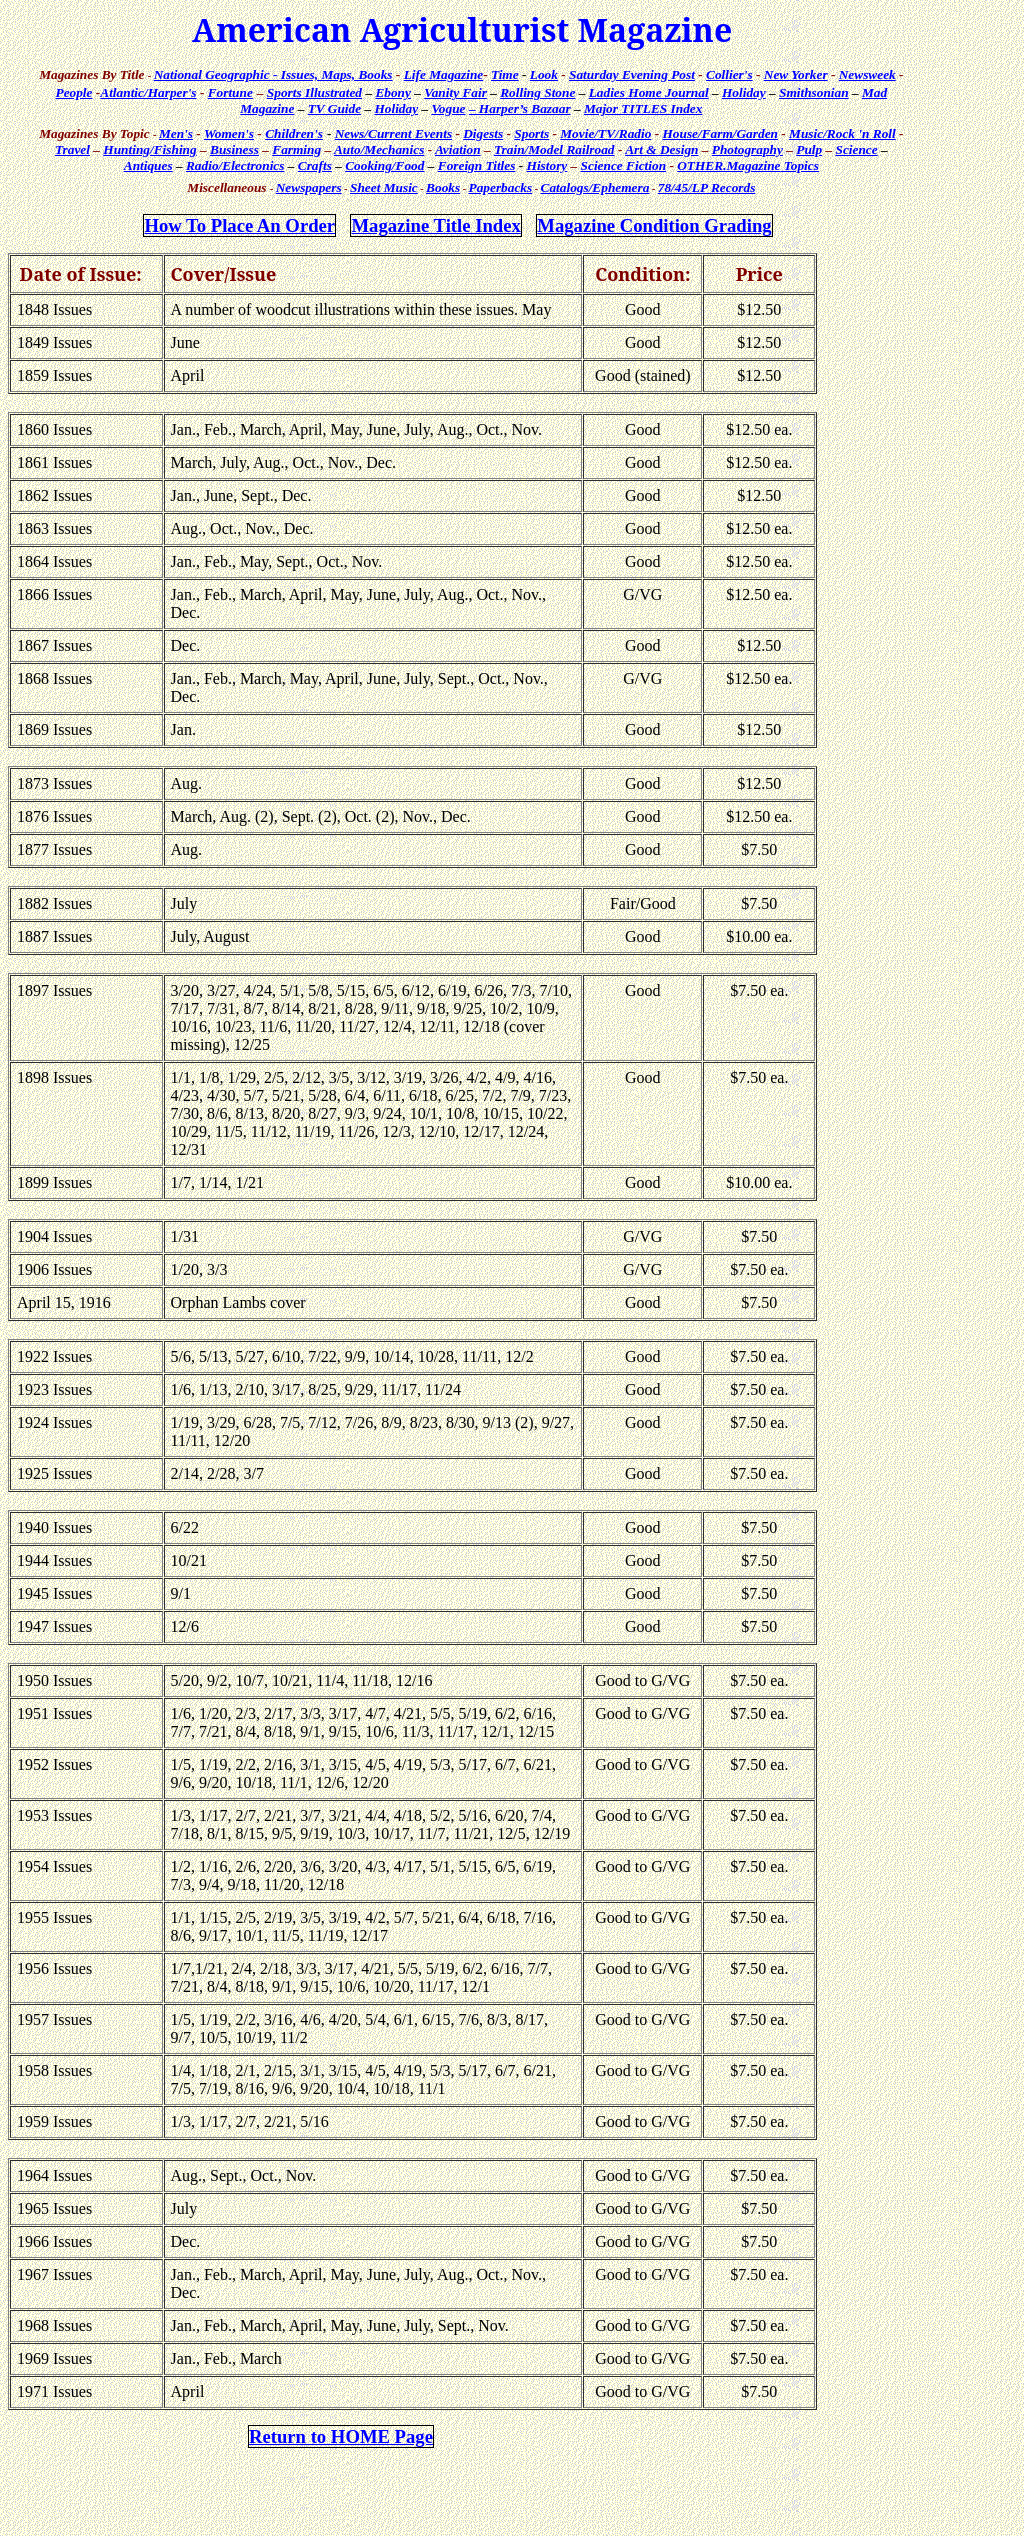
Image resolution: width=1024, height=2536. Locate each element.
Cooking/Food (384, 165)
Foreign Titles (477, 165)
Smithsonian (814, 92)
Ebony (393, 92)
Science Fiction (624, 165)
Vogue (448, 108)
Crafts (315, 165)
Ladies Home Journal (649, 92)
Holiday (744, 92)
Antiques (148, 165)
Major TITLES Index (643, 108)
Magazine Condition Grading (654, 225)
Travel (72, 149)
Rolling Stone (537, 92)
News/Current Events (393, 133)
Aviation (458, 149)
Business (234, 149)
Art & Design (661, 149)
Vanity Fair (455, 92)
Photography (747, 149)
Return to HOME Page (341, 2436)
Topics (748, 165)
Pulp (809, 149)
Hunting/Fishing (149, 149)
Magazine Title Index (435, 225)
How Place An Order (239, 225)
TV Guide (334, 108)
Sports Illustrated (314, 92)
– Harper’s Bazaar (520, 108)
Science (856, 149)
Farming (296, 149)
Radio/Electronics (235, 165)
